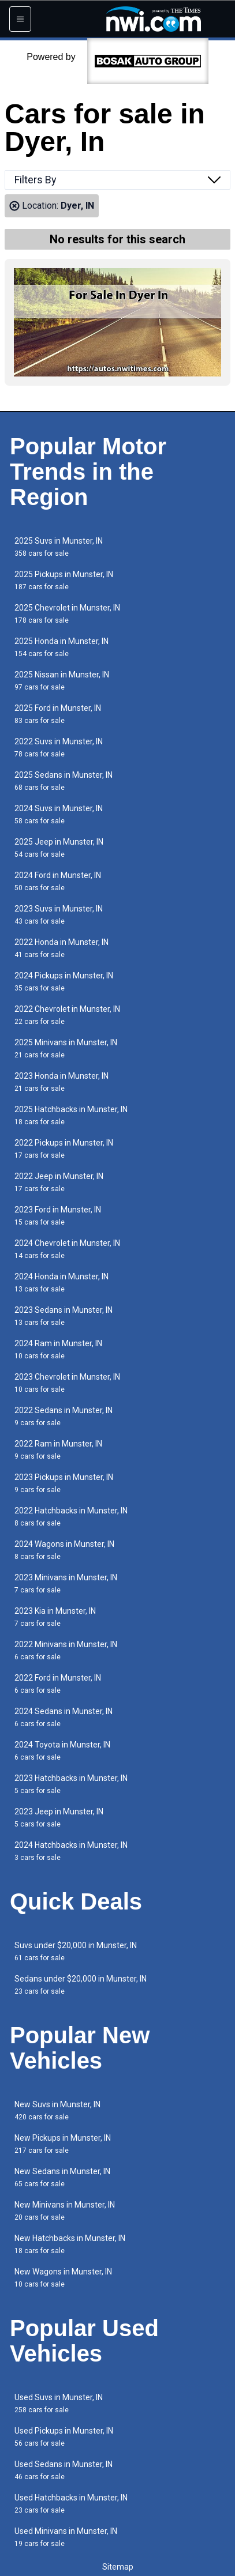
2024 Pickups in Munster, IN (63, 981)
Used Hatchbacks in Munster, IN (71, 2503)
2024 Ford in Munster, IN (57, 881)
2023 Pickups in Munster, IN (63, 1483)
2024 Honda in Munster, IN (61, 1282)
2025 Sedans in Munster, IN (63, 781)
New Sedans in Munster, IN (62, 2177)
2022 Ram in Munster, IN (58, 1449)
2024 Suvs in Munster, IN (58, 814)
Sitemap (117, 2566)
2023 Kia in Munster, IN (55, 1617)
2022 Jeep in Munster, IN (58, 1182)
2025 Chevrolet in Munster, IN (67, 613)
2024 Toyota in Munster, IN (62, 1750)
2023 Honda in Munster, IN (61, 1082)
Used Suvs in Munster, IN (58, 2403)
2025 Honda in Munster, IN (61, 647)
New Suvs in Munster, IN (57, 2110)
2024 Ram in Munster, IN (58, 1349)
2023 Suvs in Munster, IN (58, 914)
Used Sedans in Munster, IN (63, 2470)
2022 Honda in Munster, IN (61, 948)
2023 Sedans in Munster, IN (63, 1316)
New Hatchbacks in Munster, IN (69, 2244)
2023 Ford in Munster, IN (57, 1215)
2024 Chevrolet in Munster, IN (67, 1249)
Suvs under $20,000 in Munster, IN (75, 1951)
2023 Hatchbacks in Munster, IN (71, 1784)
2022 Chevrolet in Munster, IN (67, 1015)
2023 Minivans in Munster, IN (65, 1583)
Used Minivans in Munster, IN (65, 2537)
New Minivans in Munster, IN (64, 2210)
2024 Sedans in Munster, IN (63, 1717)
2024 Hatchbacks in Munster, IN (71, 1851)
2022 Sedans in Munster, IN (63, 1416)
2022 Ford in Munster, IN (57, 1683)
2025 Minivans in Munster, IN (65, 1048)
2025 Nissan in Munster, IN (61, 680)
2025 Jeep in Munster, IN (58, 847)
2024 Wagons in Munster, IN (64, 1550)
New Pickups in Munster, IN (62, 2144)
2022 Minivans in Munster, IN (65, 1650)
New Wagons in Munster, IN (63, 2277)
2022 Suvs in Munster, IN (58, 747)
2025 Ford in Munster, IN (57, 714)
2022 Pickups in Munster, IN (63, 1148)
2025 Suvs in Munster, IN (58, 547)
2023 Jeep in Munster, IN (58, 1817)
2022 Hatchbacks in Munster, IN (71, 1516)
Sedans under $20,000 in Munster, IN (80, 1984)
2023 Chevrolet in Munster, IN (67, 1383)
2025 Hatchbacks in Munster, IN (71, 1115)
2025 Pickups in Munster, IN (63, 580)
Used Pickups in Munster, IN (63, 2436)
